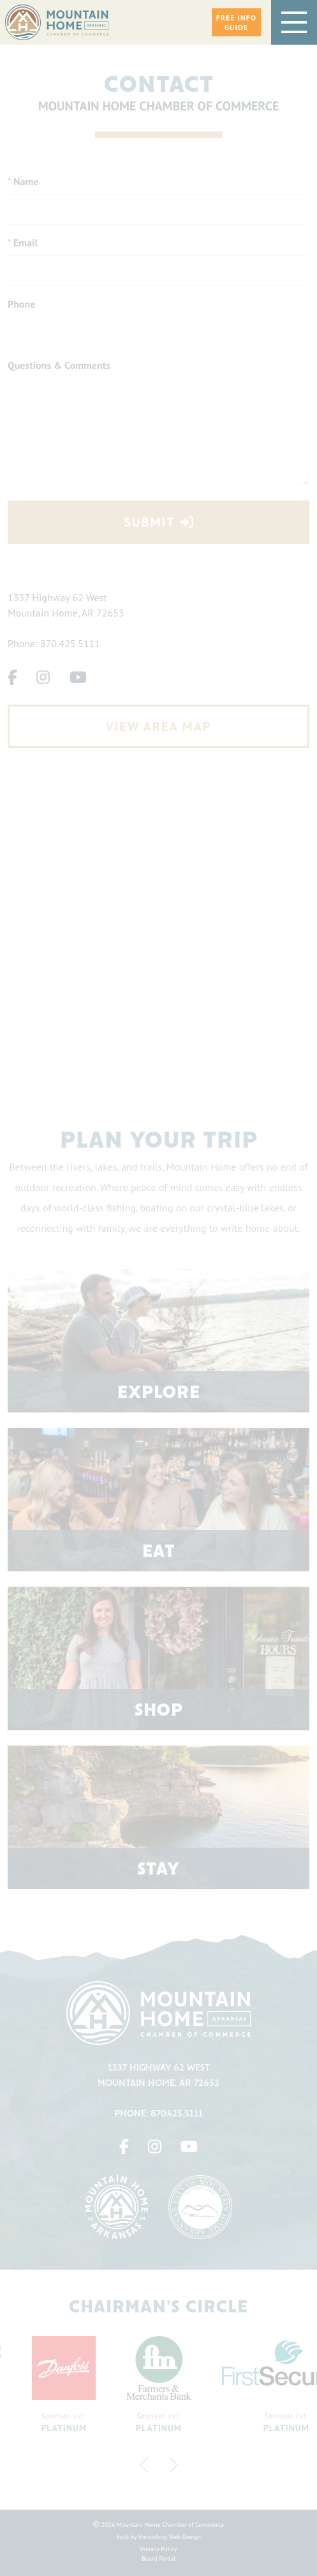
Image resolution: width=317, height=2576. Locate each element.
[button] (236, 22)
